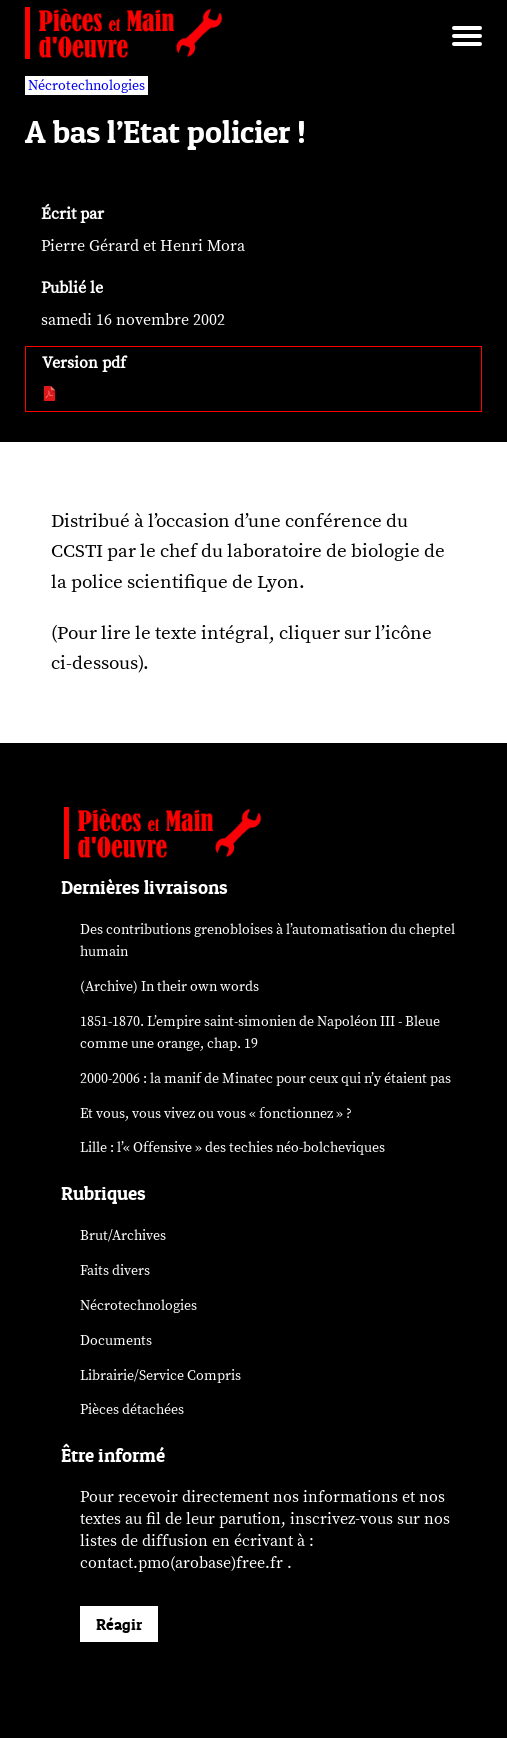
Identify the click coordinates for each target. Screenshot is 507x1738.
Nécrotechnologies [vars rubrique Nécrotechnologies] (86, 85)
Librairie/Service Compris (160, 1375)
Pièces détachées (132, 1409)
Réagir (119, 1624)
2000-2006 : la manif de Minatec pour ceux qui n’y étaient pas (265, 1078)
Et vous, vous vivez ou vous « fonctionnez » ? (216, 1113)
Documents (116, 1340)
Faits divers (115, 1270)
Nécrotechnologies (138, 1305)
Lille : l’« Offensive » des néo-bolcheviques (232, 1147)
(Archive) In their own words (169, 986)
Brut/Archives (123, 1235)
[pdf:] (50, 395)
